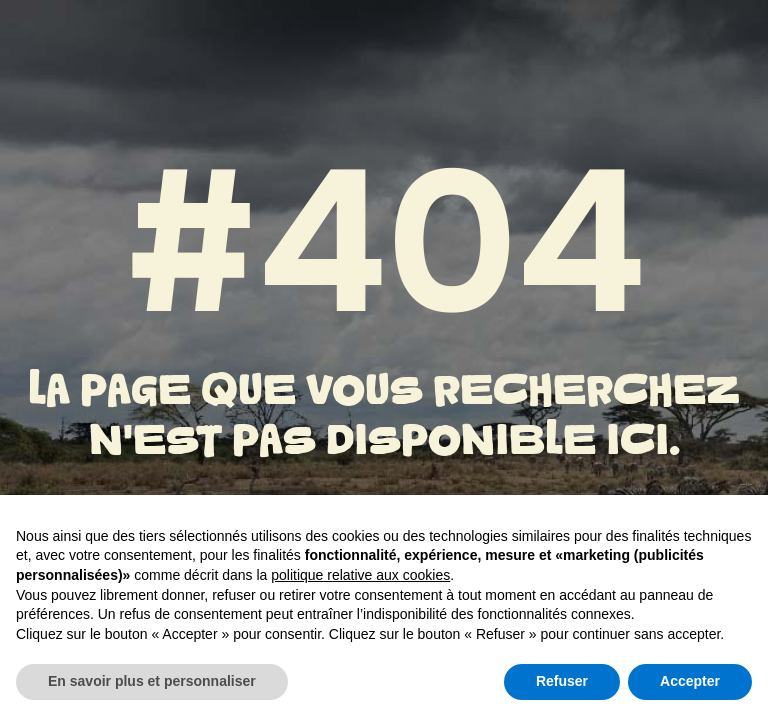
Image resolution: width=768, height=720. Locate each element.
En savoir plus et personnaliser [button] (152, 681)
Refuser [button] (562, 681)
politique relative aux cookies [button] (360, 575)
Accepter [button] (690, 681)
